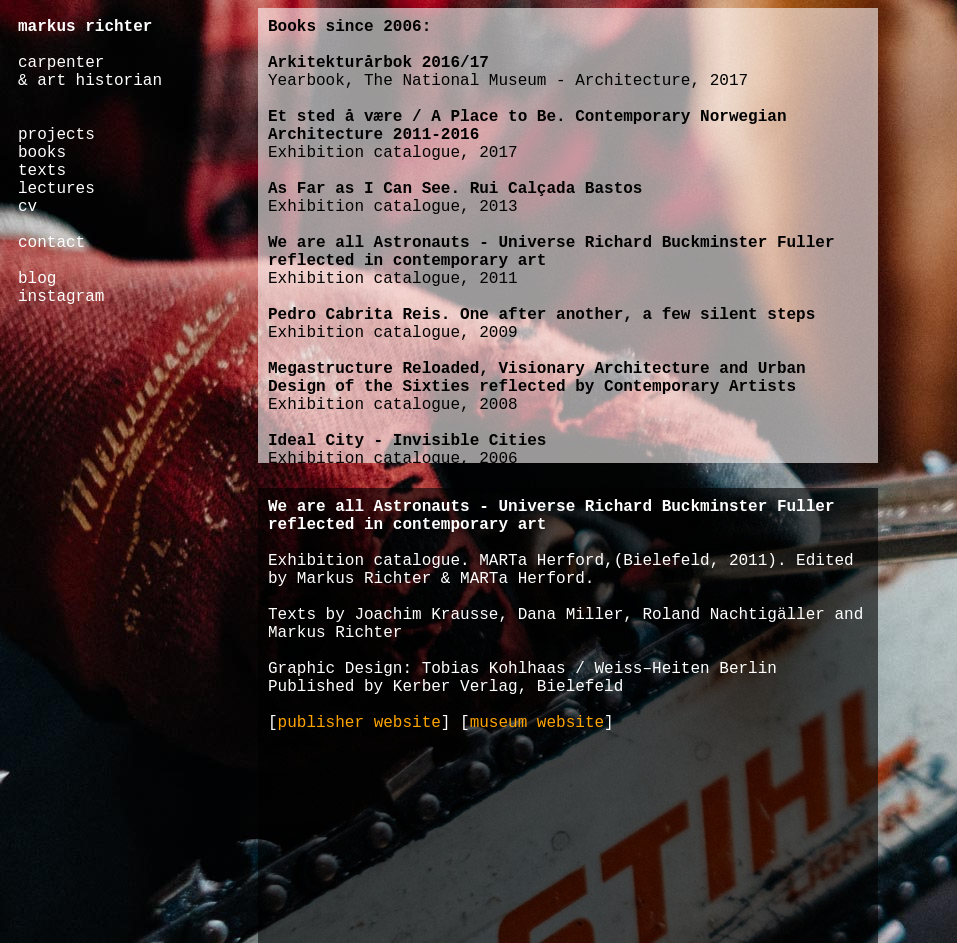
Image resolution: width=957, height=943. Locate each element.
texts (42, 171)
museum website (537, 723)
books (42, 153)
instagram (61, 297)
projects (56, 135)
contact (51, 243)
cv (27, 207)
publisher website (359, 723)
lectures (56, 189)
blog (37, 279)
